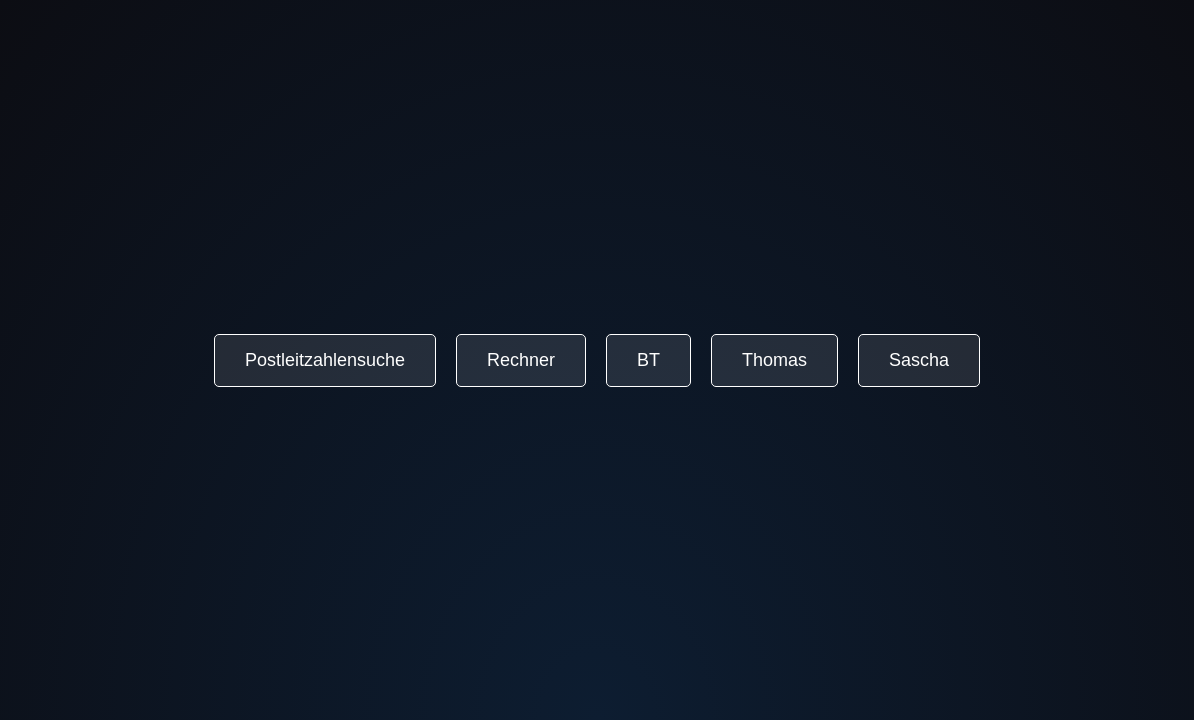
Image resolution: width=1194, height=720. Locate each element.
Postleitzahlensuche (325, 360)
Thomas (774, 360)
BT (648, 360)
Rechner (521, 360)
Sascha (919, 360)
